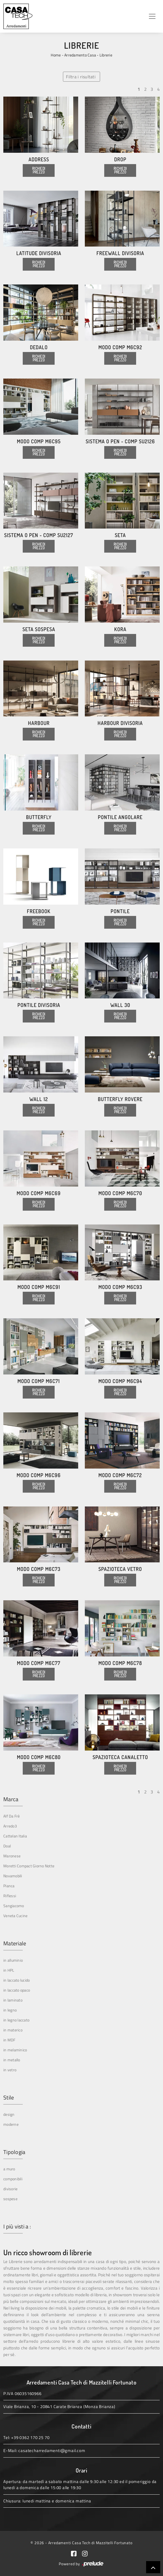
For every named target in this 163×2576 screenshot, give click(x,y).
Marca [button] (10, 1799)
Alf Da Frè (11, 1816)
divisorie (10, 2189)
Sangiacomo (13, 1906)
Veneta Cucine (15, 1916)
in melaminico (15, 2050)
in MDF (9, 2040)
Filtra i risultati (81, 76)
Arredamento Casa (80, 55)
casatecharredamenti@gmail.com (51, 2450)
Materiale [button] (14, 1943)
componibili (12, 2179)
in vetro (9, 2070)
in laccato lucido (16, 1980)
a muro (9, 2169)
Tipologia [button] (14, 2152)
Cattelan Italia (15, 1836)
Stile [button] (8, 2097)
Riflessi (9, 1896)
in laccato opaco (16, 1990)
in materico (12, 2030)
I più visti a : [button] (17, 2226)
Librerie (106, 55)
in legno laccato (16, 2020)
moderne (11, 2124)
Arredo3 (10, 1826)
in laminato (12, 2000)
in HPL (8, 1970)
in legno (10, 2010)
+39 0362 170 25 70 (30, 2437)
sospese (10, 2199)
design (9, 2114)
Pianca (9, 1886)
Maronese (12, 1856)
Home (56, 55)
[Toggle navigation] (152, 16)
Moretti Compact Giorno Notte (28, 1866)
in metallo (11, 2060)
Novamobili (12, 1876)
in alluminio (13, 1960)
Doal (7, 1846)
